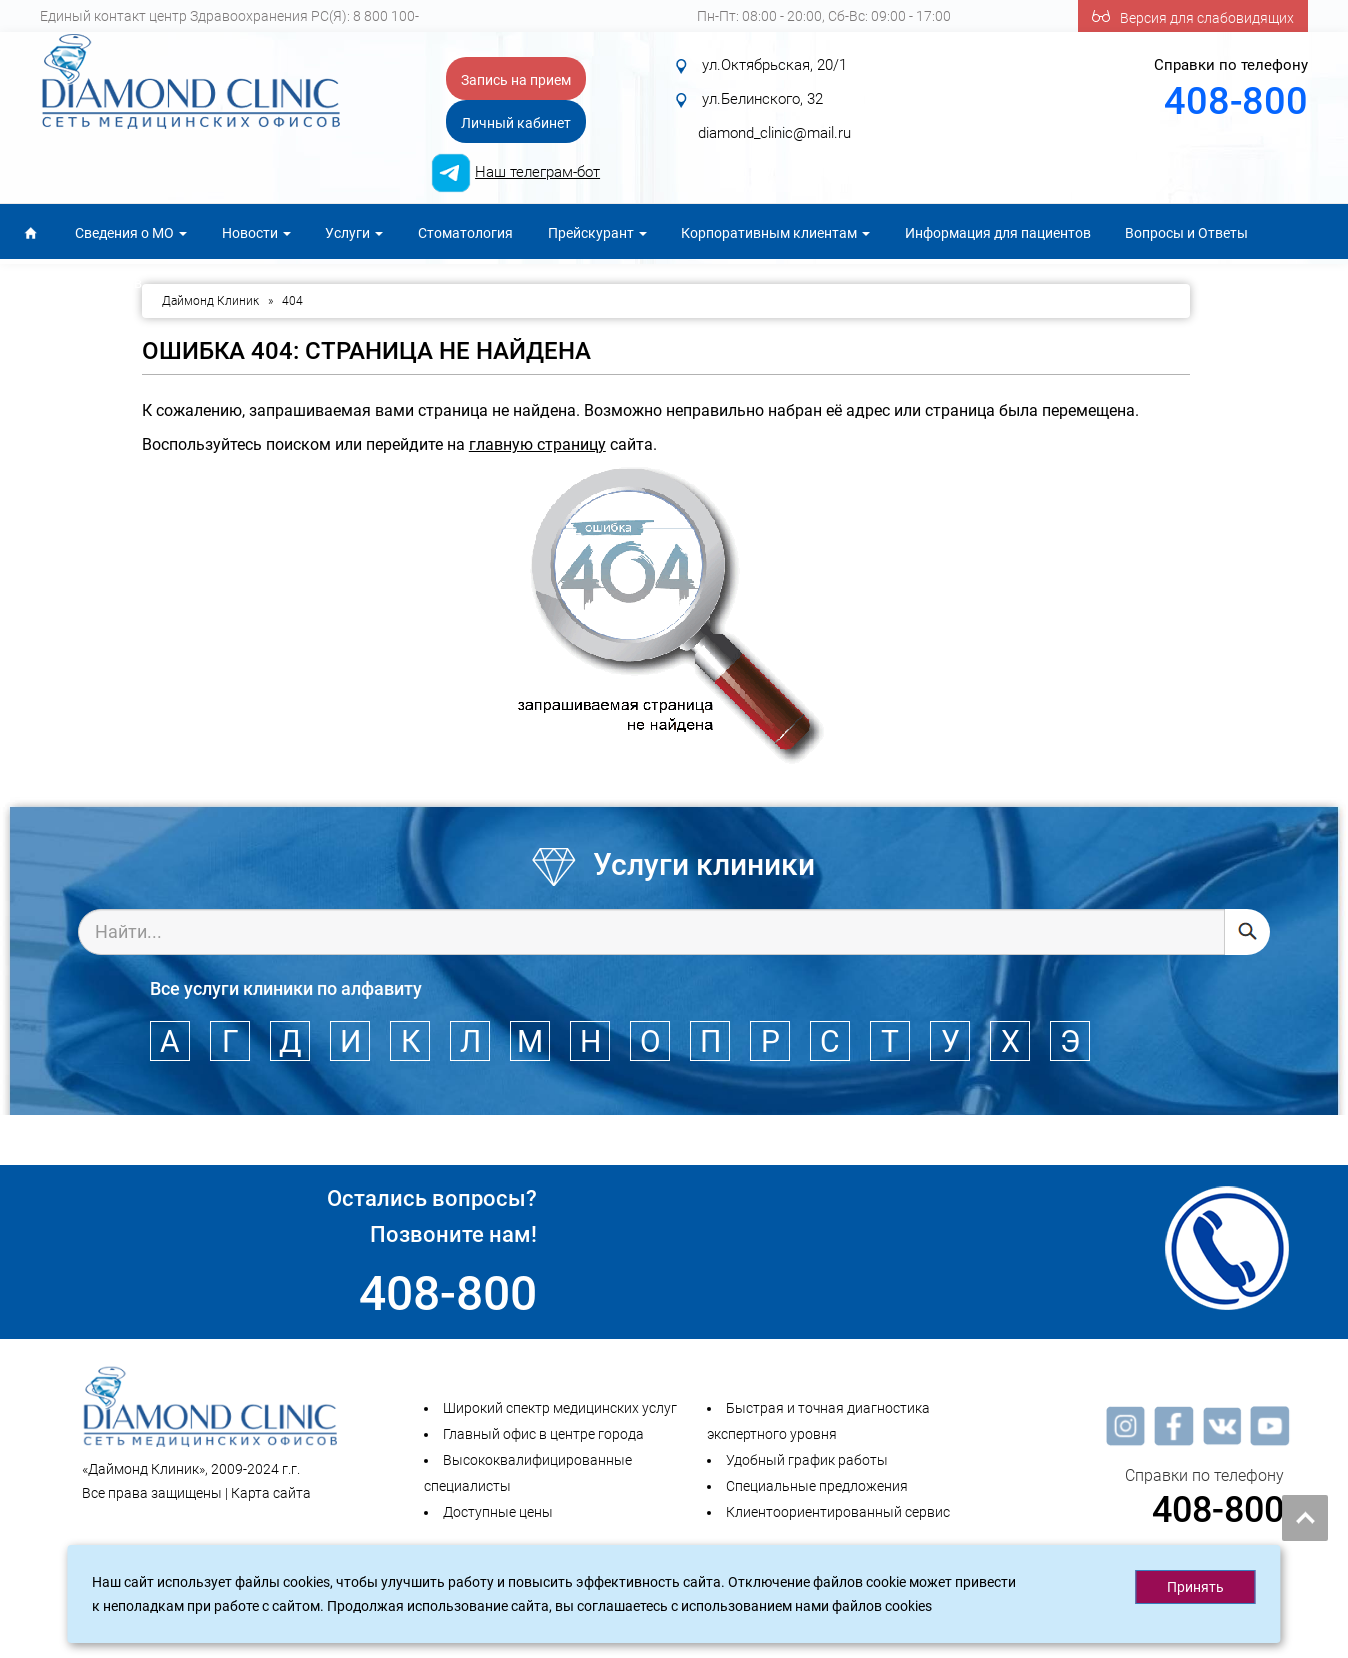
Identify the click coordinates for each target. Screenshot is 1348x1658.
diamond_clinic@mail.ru (774, 133)
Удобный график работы (807, 1460)
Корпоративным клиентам (775, 233)
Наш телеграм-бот (537, 172)
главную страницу (537, 444)
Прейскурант (597, 233)
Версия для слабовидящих (1193, 16)
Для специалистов (81, 283)
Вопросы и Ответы (1186, 233)
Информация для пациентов (998, 233)
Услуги (354, 233)
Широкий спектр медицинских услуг (560, 1408)
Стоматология (465, 233)
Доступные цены (498, 1512)
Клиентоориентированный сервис (838, 1512)
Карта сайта (271, 1493)
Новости (256, 233)
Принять (1195, 1587)
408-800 (1236, 101)
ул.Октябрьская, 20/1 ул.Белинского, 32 (770, 99)
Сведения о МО (131, 233)
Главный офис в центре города (543, 1434)
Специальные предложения (817, 1486)
